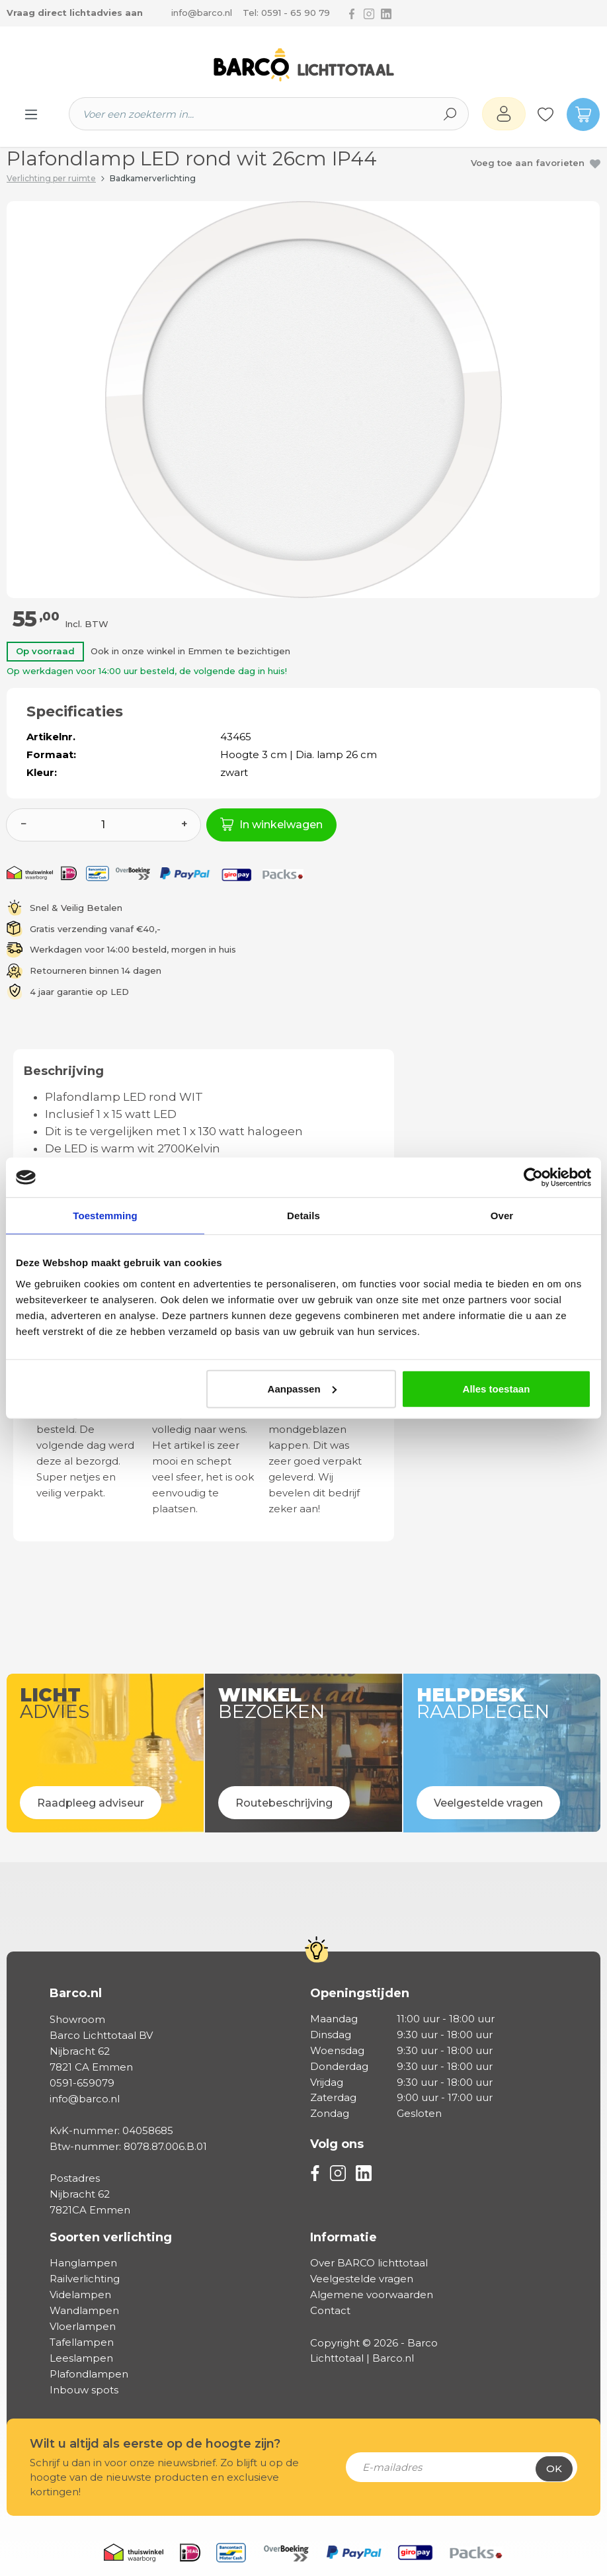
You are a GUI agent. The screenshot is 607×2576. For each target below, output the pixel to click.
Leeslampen (81, 2358)
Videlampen (80, 2294)
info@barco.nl (201, 12)
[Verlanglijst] (545, 114)
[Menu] (31, 113)
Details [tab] (303, 1215)
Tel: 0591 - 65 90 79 (286, 12)
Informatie (343, 2237)
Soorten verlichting (111, 2237)
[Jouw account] (504, 113)
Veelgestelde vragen (361, 2278)
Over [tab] (502, 1215)
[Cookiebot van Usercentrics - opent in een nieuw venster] (533, 1177)
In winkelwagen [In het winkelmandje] (271, 824)
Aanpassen (302, 1388)
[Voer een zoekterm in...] (250, 113)
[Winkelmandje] (577, 114)
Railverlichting (85, 2278)
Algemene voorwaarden (371, 2294)
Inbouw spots (84, 2389)
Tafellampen (82, 2342)
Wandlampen (84, 2310)
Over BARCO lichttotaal (369, 2262)
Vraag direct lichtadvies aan (75, 12)
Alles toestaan (496, 1388)
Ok (554, 2468)
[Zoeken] (450, 113)
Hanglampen (83, 2262)
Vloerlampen (83, 2326)
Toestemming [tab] (105, 1215)
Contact (330, 2310)
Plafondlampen (89, 2374)
